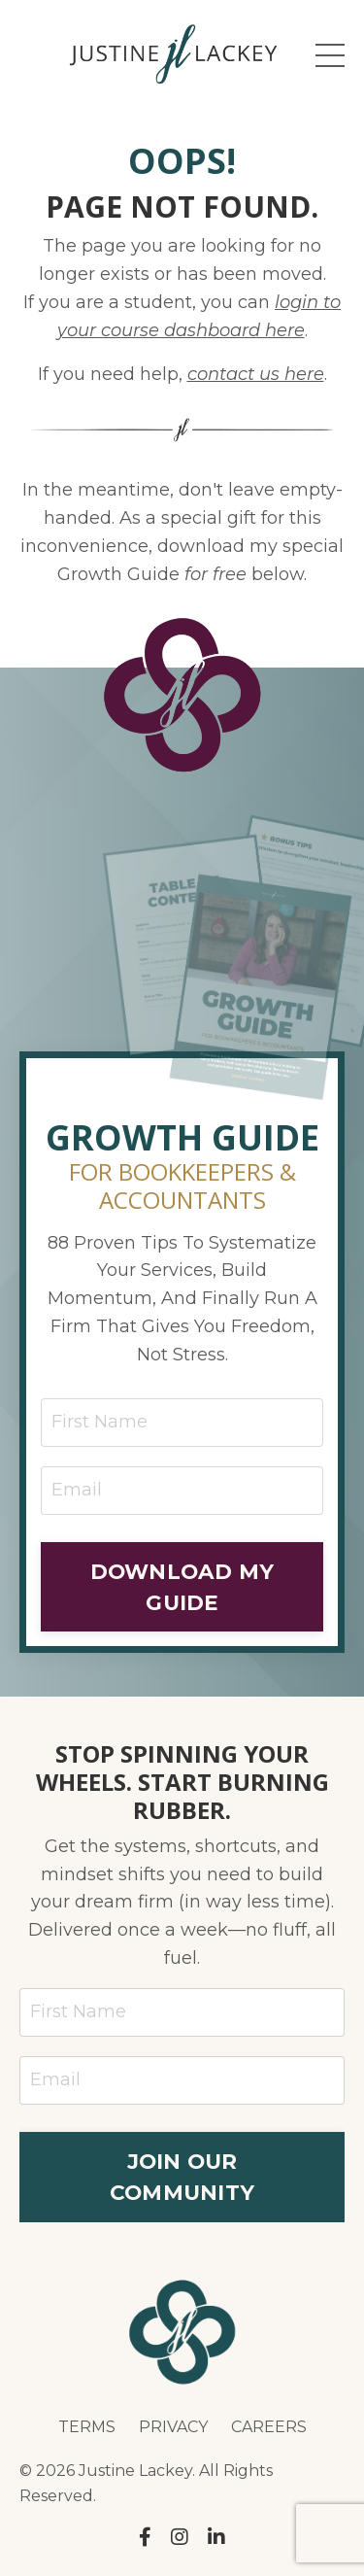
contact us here (255, 374)
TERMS (87, 2427)
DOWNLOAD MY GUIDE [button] (182, 1587)
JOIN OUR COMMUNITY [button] (182, 2176)
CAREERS (269, 2427)
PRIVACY (173, 2427)
